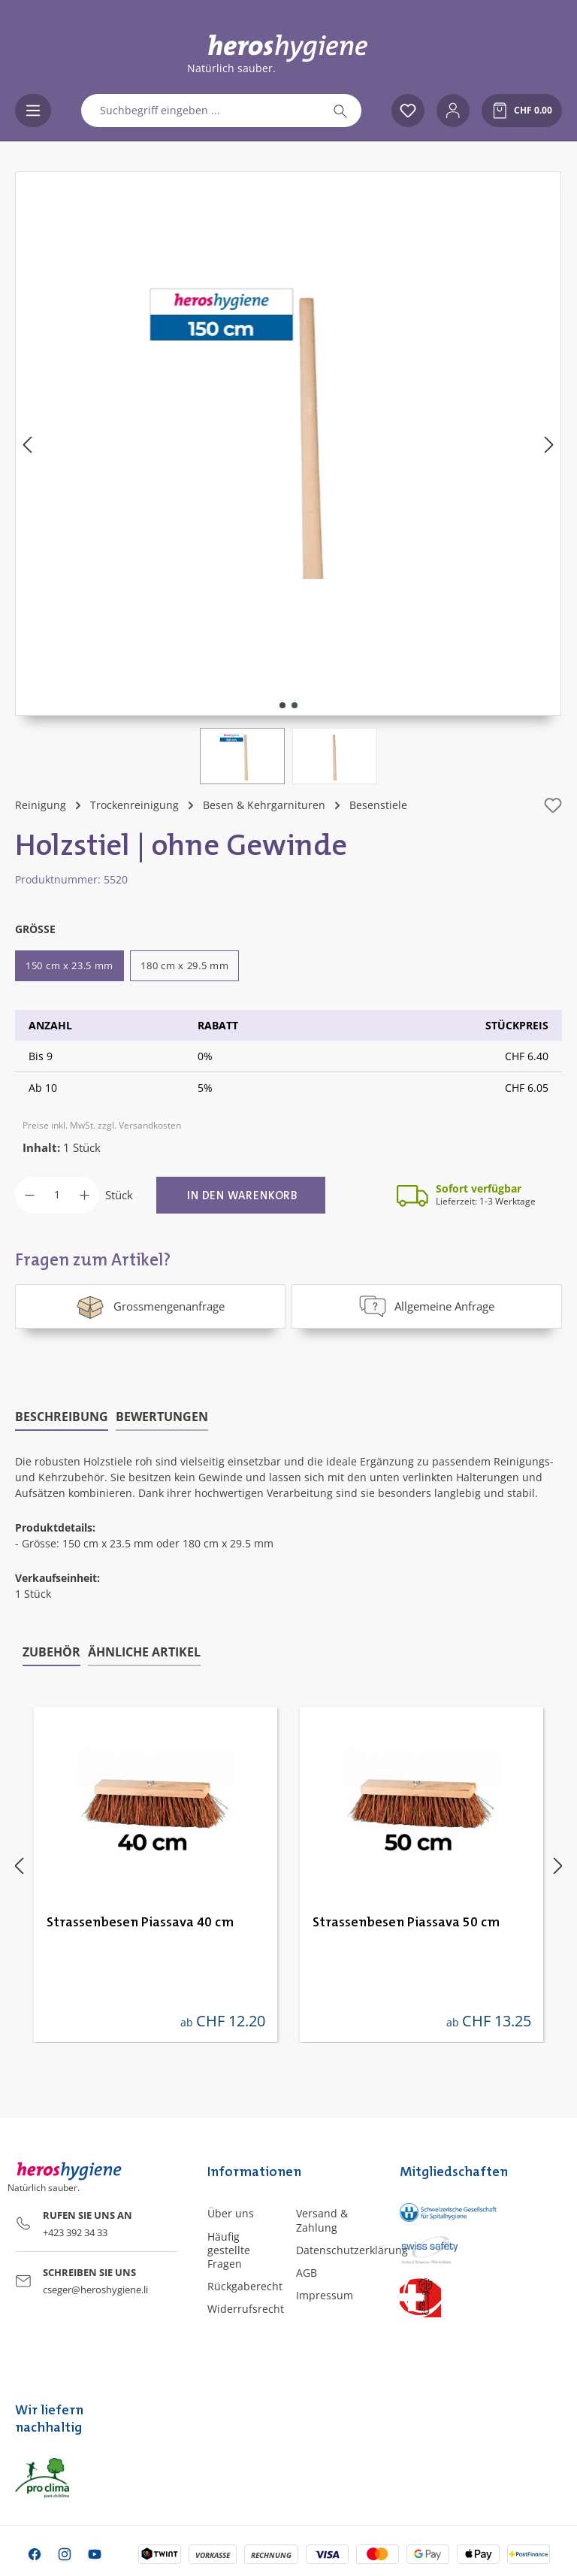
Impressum (324, 2295)
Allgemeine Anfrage (426, 1306)
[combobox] (200, 110)
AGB (306, 2272)
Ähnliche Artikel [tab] (144, 1651)
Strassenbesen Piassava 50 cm (406, 1922)
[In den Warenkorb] (240, 1195)
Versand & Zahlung (322, 2220)
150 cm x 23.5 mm (69, 965)
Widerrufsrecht (245, 2309)
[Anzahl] (57, 1195)
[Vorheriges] (27, 444)
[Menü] (33, 110)
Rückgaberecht (244, 2286)
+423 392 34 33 (75, 2231)
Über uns (230, 2213)
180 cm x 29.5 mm (184, 965)
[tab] (61, 1416)
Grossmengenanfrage (150, 1306)
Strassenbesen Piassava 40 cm (140, 1922)
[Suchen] (340, 110)
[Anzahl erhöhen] (84, 1195)
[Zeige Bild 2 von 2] (295, 705)
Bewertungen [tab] (162, 1416)
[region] (288, 477)
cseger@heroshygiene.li (95, 2289)
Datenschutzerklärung (352, 2249)
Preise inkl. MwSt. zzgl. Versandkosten (102, 1125)
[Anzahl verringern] (29, 1195)
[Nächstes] (549, 444)
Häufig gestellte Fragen (228, 2249)
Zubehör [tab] (51, 1651)
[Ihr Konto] (453, 110)
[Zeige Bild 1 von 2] (282, 705)
